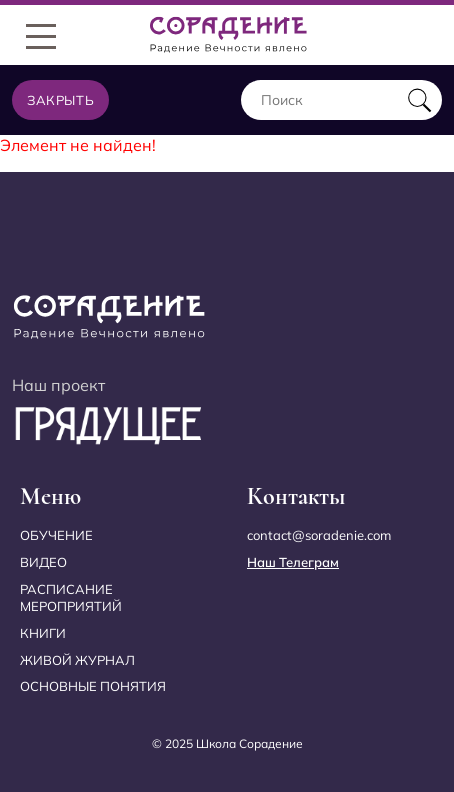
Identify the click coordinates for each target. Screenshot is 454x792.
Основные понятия (93, 686)
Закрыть (60, 100)
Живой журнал (77, 660)
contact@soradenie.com (319, 535)
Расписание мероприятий (71, 597)
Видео (43, 562)
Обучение (56, 535)
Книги (43, 633)
